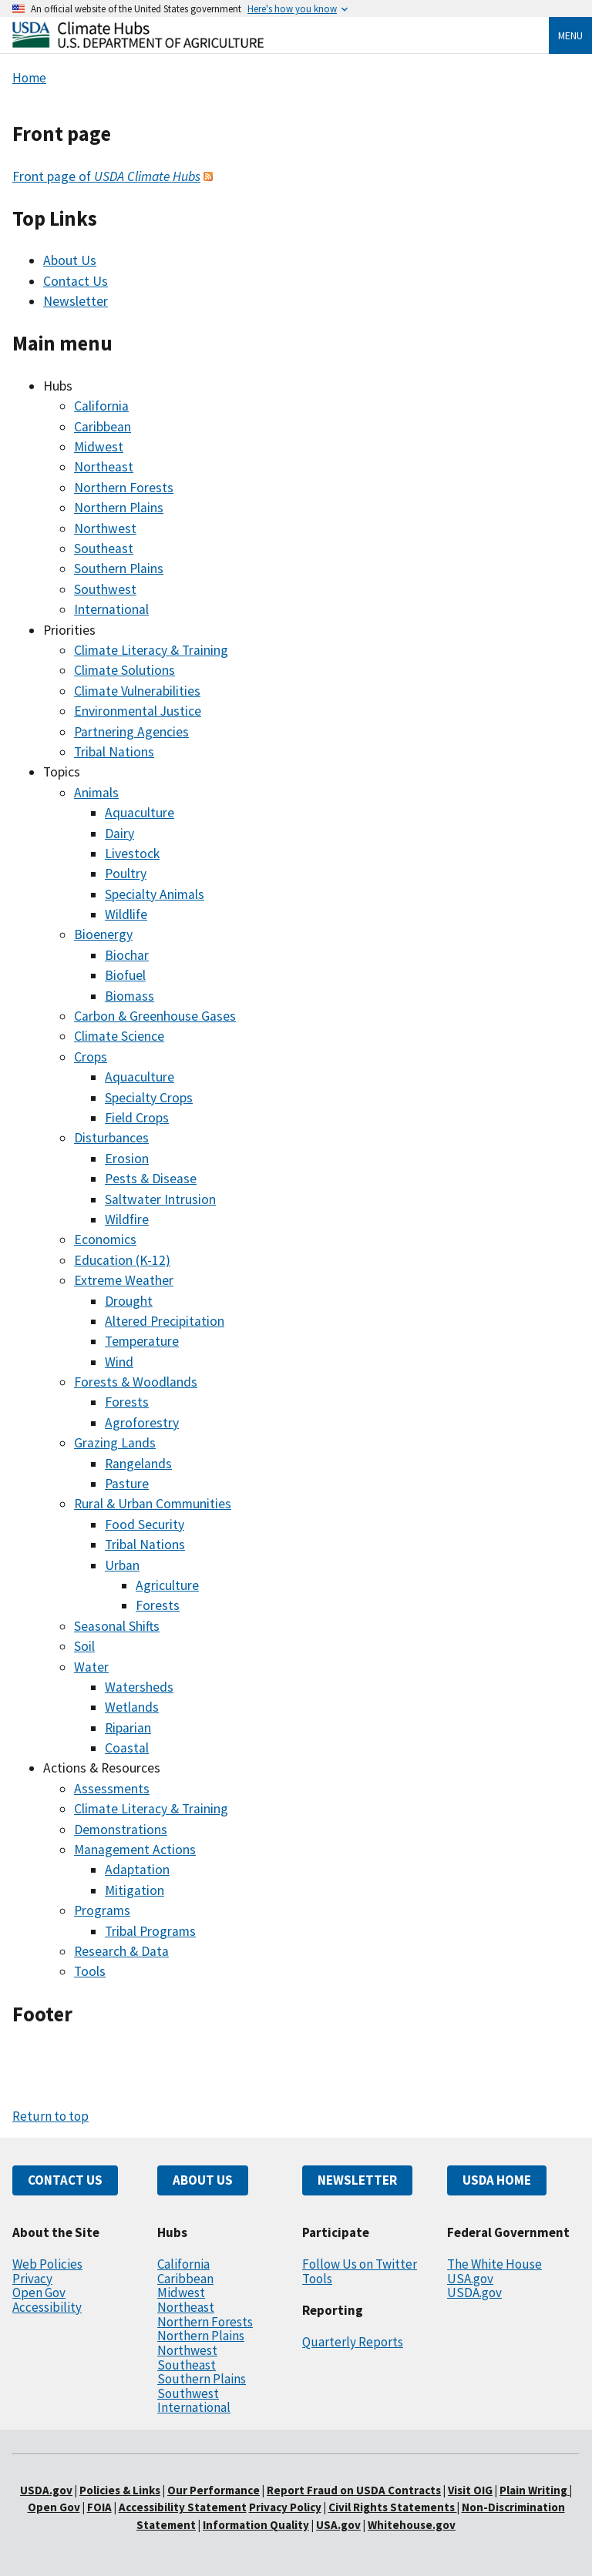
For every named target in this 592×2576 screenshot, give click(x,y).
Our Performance (213, 2490)
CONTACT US (65, 2180)
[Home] (138, 43)
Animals (96, 792)
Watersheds (139, 1687)
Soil (84, 1646)
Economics (105, 1239)
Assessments (112, 1788)
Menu (570, 35)
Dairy (119, 833)
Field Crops (137, 1117)
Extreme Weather (123, 1280)
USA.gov (470, 2278)
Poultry (125, 873)
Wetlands (132, 1707)
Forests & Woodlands (135, 1382)
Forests (127, 1402)
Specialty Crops (149, 1097)
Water (91, 1667)
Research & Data (121, 1951)
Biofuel (125, 975)
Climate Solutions (124, 670)
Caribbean (102, 426)
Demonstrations (120, 1829)
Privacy (32, 2278)
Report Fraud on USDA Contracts (354, 2490)
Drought (129, 1301)
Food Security (144, 1524)
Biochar (127, 955)
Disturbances (111, 1137)
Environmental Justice (137, 711)
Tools (90, 1971)
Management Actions (135, 1849)
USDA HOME (496, 2180)
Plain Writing (535, 2490)
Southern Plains (118, 568)
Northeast (103, 466)
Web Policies (47, 2264)
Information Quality (256, 2524)
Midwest (98, 446)
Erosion (127, 1158)
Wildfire (127, 1219)
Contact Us (75, 281)
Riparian (128, 1727)
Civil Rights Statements (392, 2507)
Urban (122, 1565)
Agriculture (167, 1585)
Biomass (129, 996)
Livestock (132, 853)
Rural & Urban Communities (152, 1503)
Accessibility (47, 2307)
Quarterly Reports (352, 2341)
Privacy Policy (285, 2507)
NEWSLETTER (357, 2180)
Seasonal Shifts (117, 1626)
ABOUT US (203, 2180)
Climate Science (119, 1036)
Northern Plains (118, 507)
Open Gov (39, 2292)
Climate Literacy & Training (151, 650)
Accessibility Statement (183, 2507)
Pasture (127, 1483)
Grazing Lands (115, 1442)
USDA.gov (474, 2292)
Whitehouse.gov (412, 2524)
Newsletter (75, 301)
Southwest (105, 589)
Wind (119, 1361)
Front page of (106, 176)
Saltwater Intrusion (160, 1199)
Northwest (105, 528)
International (111, 609)
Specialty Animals (154, 894)
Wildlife (126, 914)
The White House (494, 2264)
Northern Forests (123, 487)
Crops (90, 1056)
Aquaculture (139, 812)
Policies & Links (119, 2490)
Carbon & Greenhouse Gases (155, 1016)
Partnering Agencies (131, 731)
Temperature (142, 1341)
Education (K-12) (122, 1260)
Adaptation (137, 1869)
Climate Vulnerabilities (137, 691)
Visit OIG (470, 2490)
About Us (69, 260)
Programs (102, 1910)
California (101, 405)
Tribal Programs (150, 1931)
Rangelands (138, 1463)
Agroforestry (142, 1422)
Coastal (127, 1747)
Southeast (103, 548)
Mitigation (134, 1890)
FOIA (99, 2507)
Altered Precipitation (164, 1321)
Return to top (50, 2116)
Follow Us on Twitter (359, 2264)
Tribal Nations (114, 751)
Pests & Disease (151, 1178)
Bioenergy (103, 934)
